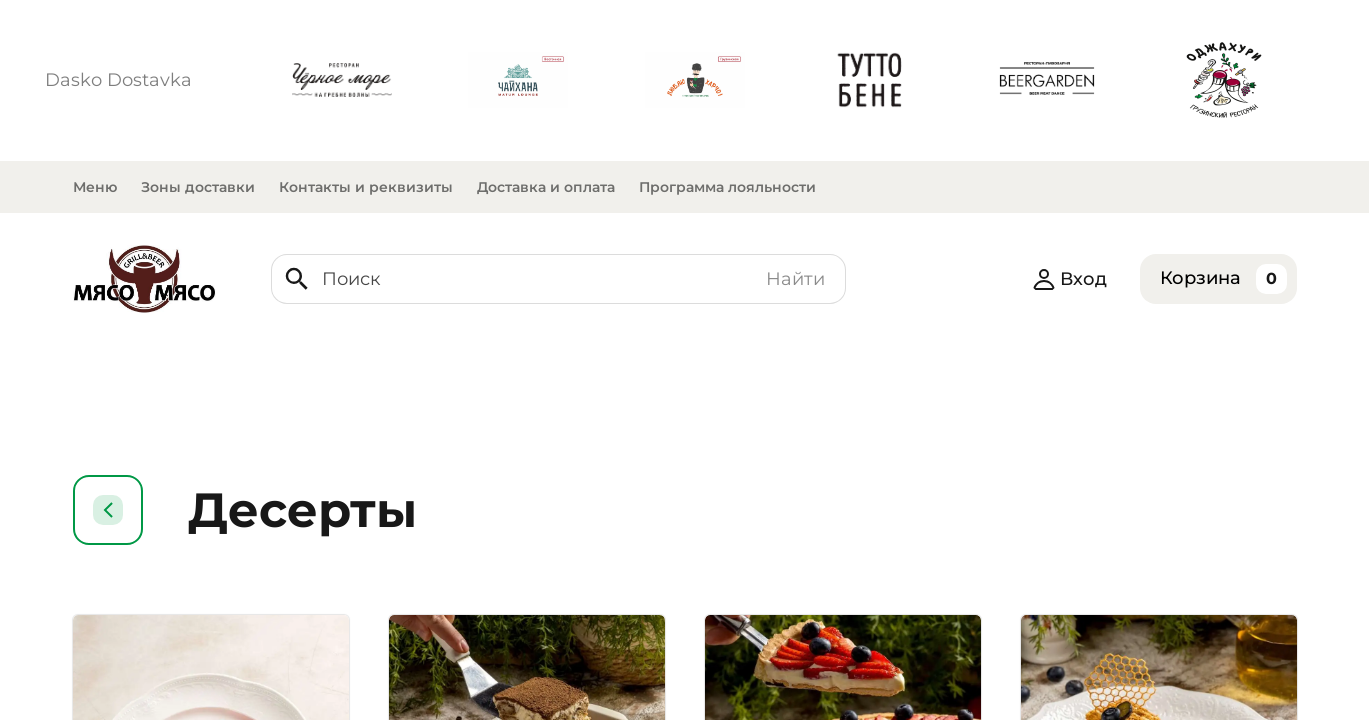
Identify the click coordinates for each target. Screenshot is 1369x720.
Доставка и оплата (546, 187)
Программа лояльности (727, 187)
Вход (1069, 279)
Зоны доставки (198, 187)
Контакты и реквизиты (366, 187)
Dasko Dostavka (118, 80)
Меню (95, 187)
